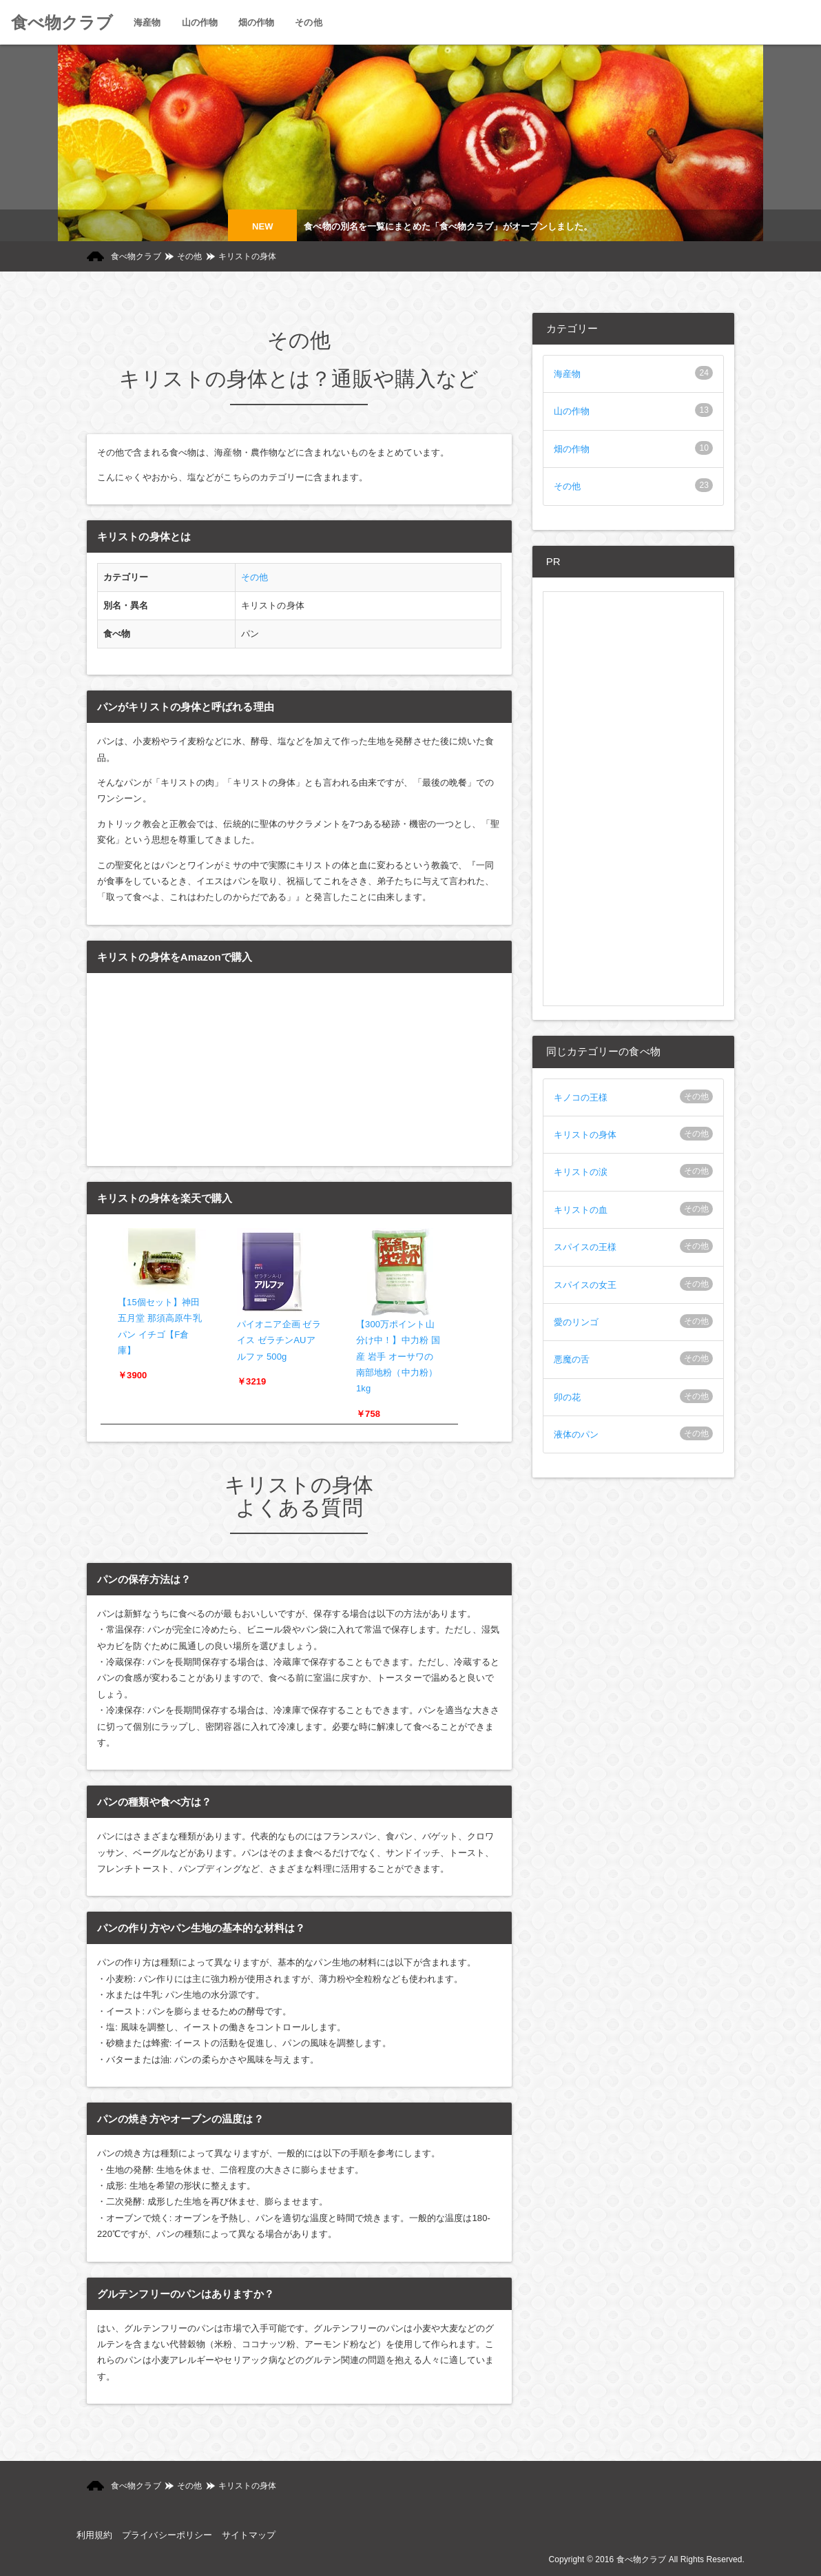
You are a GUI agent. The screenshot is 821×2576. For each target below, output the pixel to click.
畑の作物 (572, 449)
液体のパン (576, 1434)
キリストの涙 (581, 1172)
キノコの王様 (581, 1097)
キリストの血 (581, 1210)
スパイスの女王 (585, 1285)
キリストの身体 (585, 1134)
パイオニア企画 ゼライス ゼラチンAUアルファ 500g (279, 1340)
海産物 (567, 374)
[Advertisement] (633, 798)
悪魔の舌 (572, 1359)
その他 (189, 256)
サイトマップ (249, 2535)
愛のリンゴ (576, 1322)
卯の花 (567, 1397)
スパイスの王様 (585, 1247)
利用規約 (94, 2535)
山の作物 (572, 411)
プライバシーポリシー (167, 2535)
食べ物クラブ (61, 22)
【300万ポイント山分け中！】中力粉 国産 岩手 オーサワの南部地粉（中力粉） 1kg (398, 1356)
